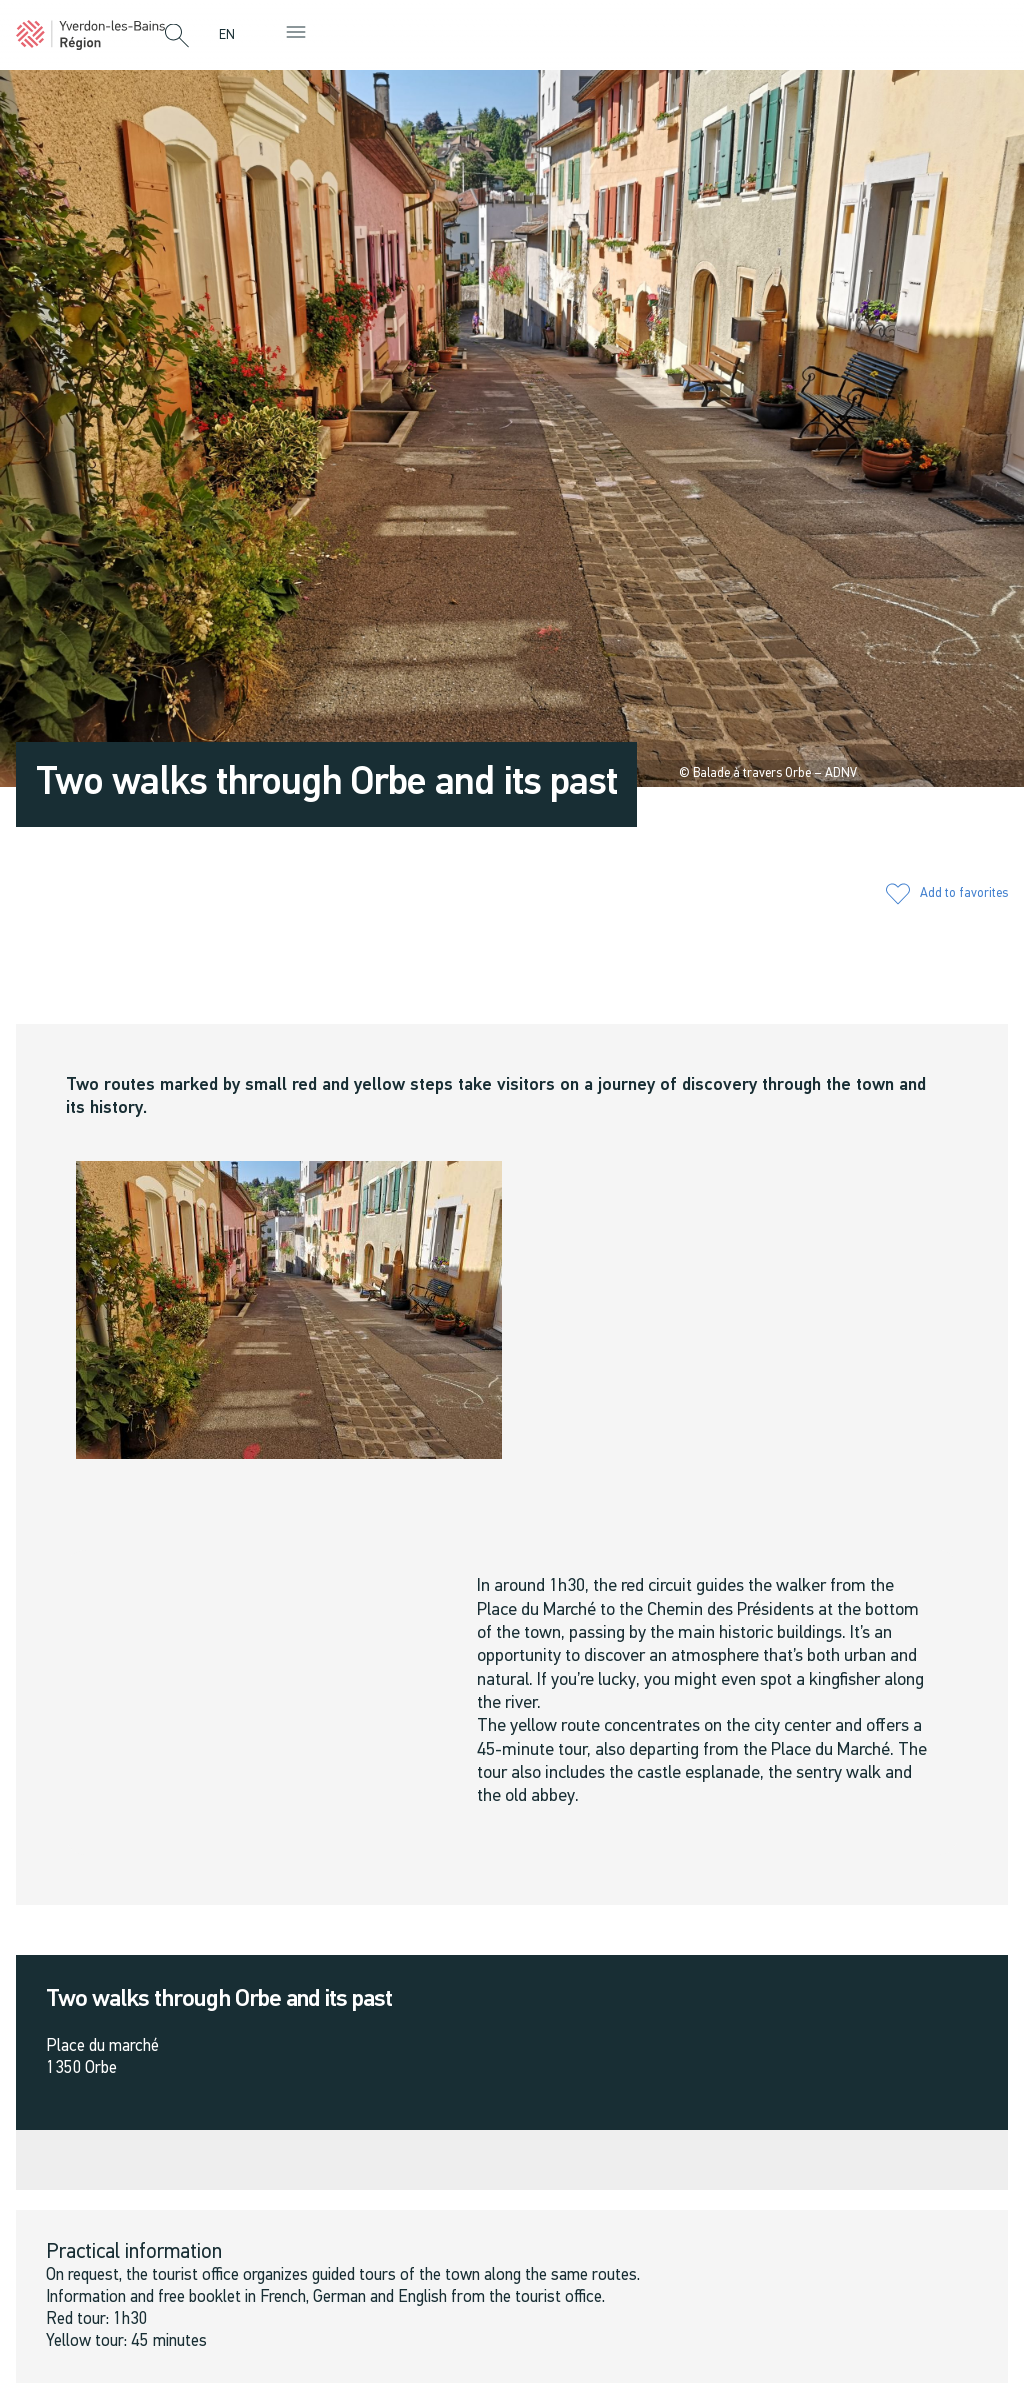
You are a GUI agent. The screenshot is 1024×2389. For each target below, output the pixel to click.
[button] (177, 37)
